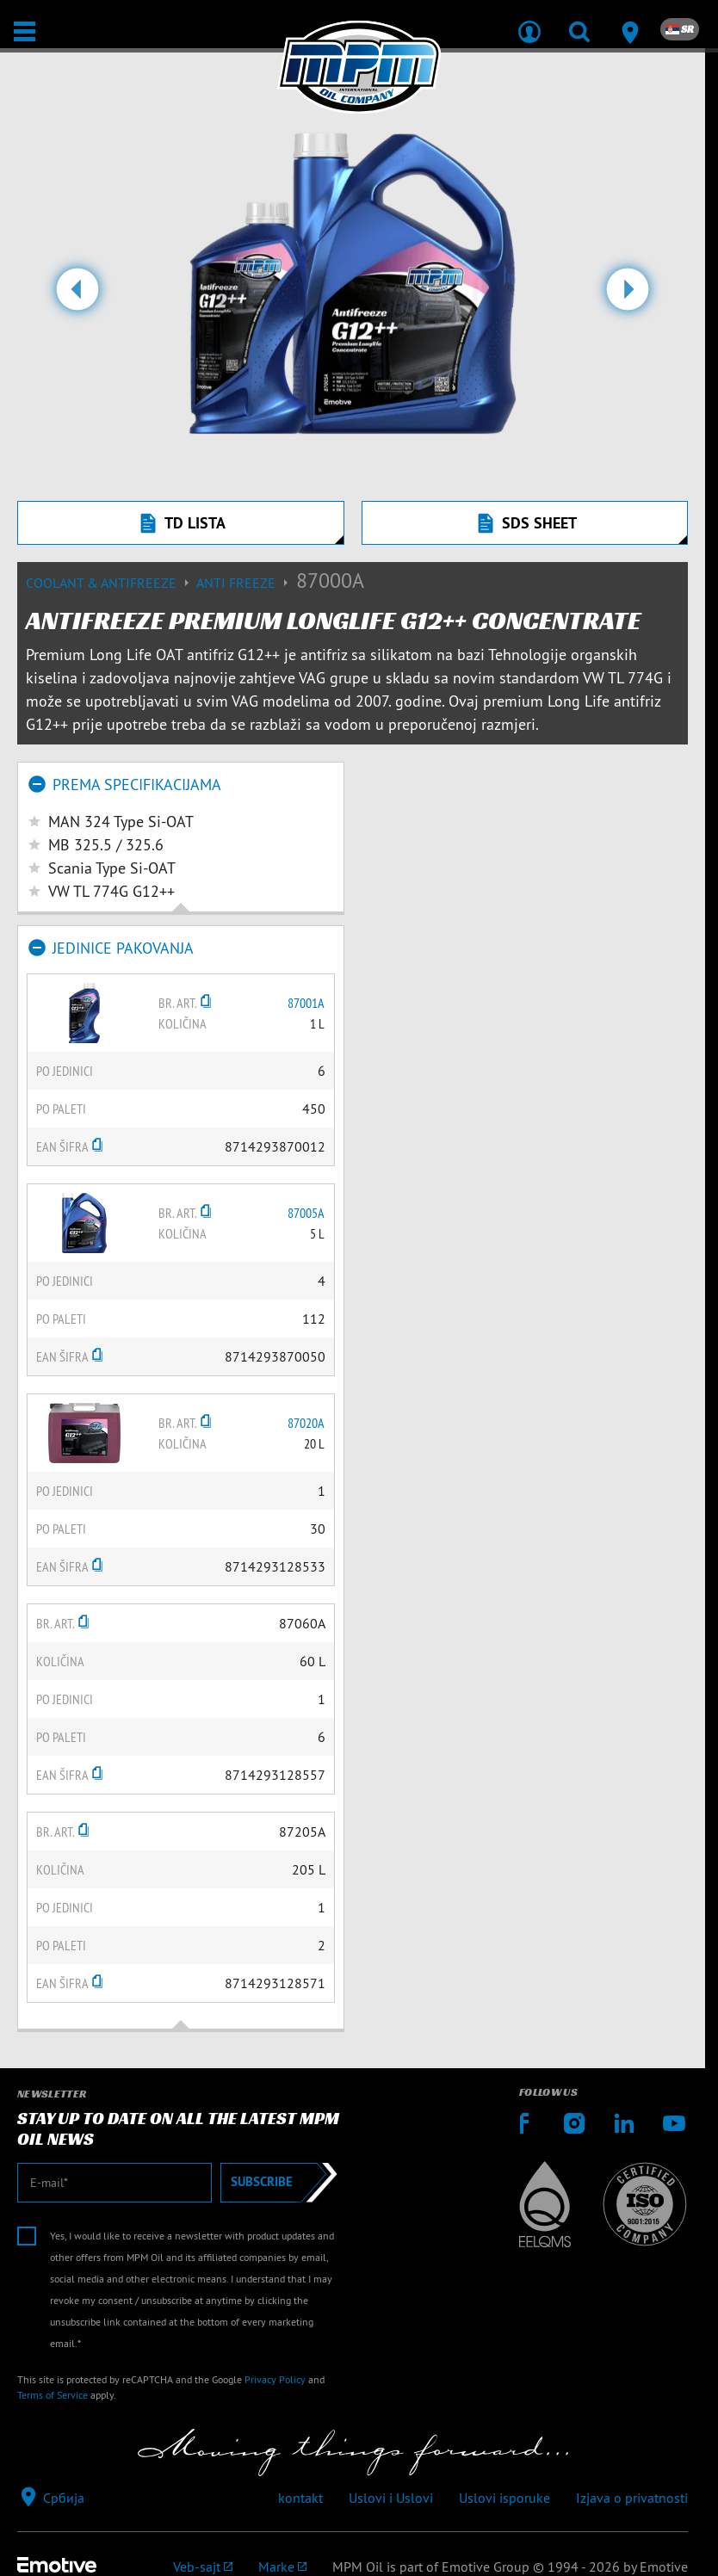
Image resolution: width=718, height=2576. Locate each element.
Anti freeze (246, 582)
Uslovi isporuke (504, 2497)
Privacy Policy (275, 2379)
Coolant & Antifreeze (111, 582)
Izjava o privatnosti (632, 2497)
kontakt (300, 2497)
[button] (77, 296)
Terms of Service (52, 2394)
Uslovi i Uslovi (391, 2497)
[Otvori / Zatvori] (24, 31)
